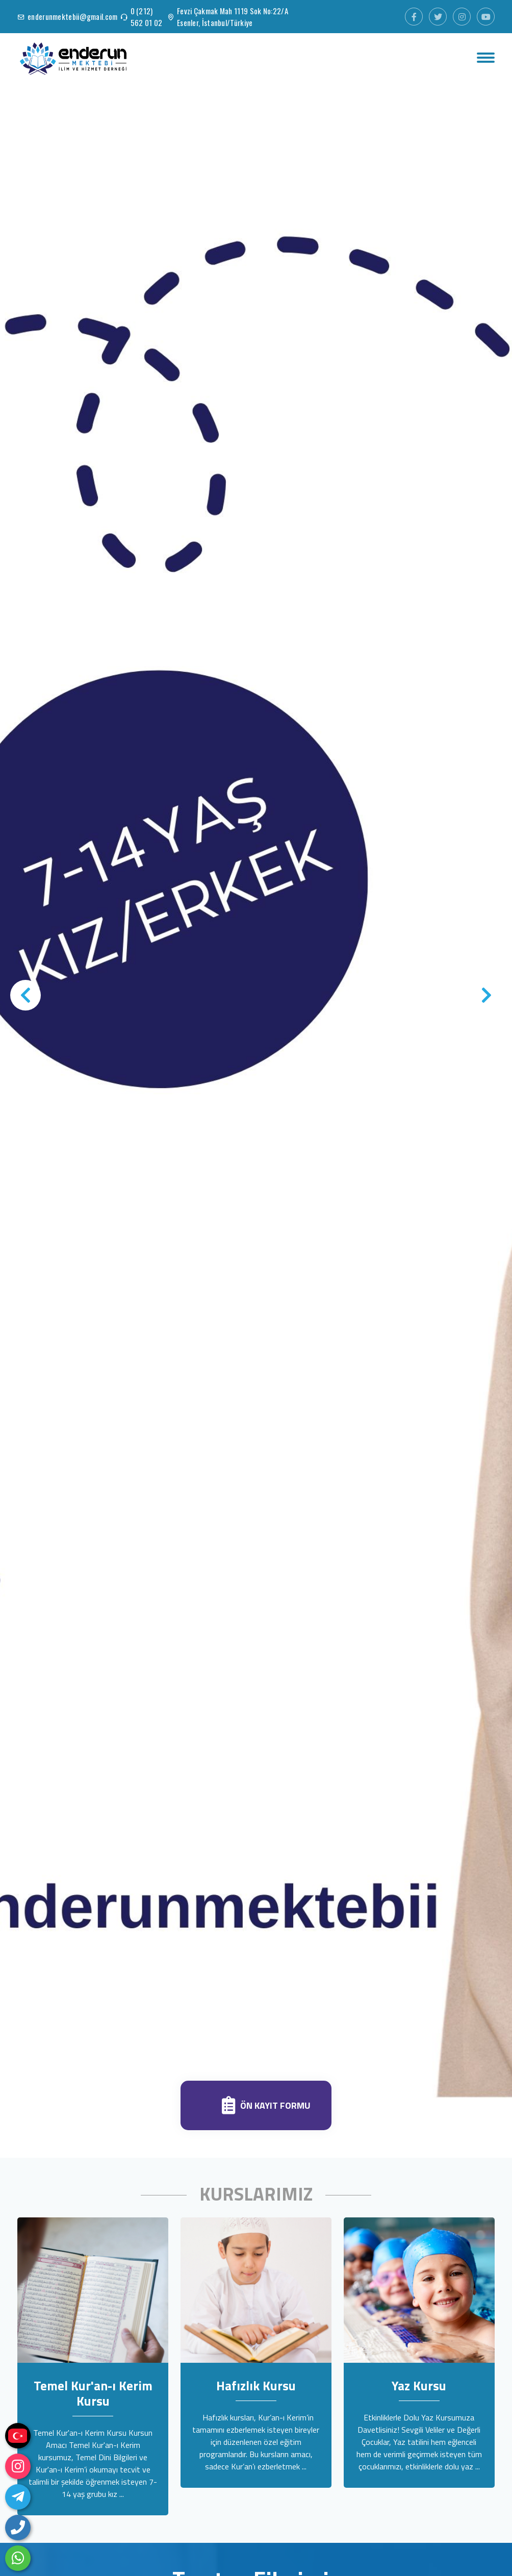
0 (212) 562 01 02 (147, 16)
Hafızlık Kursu (256, 2385)
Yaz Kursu (419, 2385)
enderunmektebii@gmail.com (73, 16)
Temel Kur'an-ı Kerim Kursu (93, 2393)
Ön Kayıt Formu (275, 2105)
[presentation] (25, 995)
